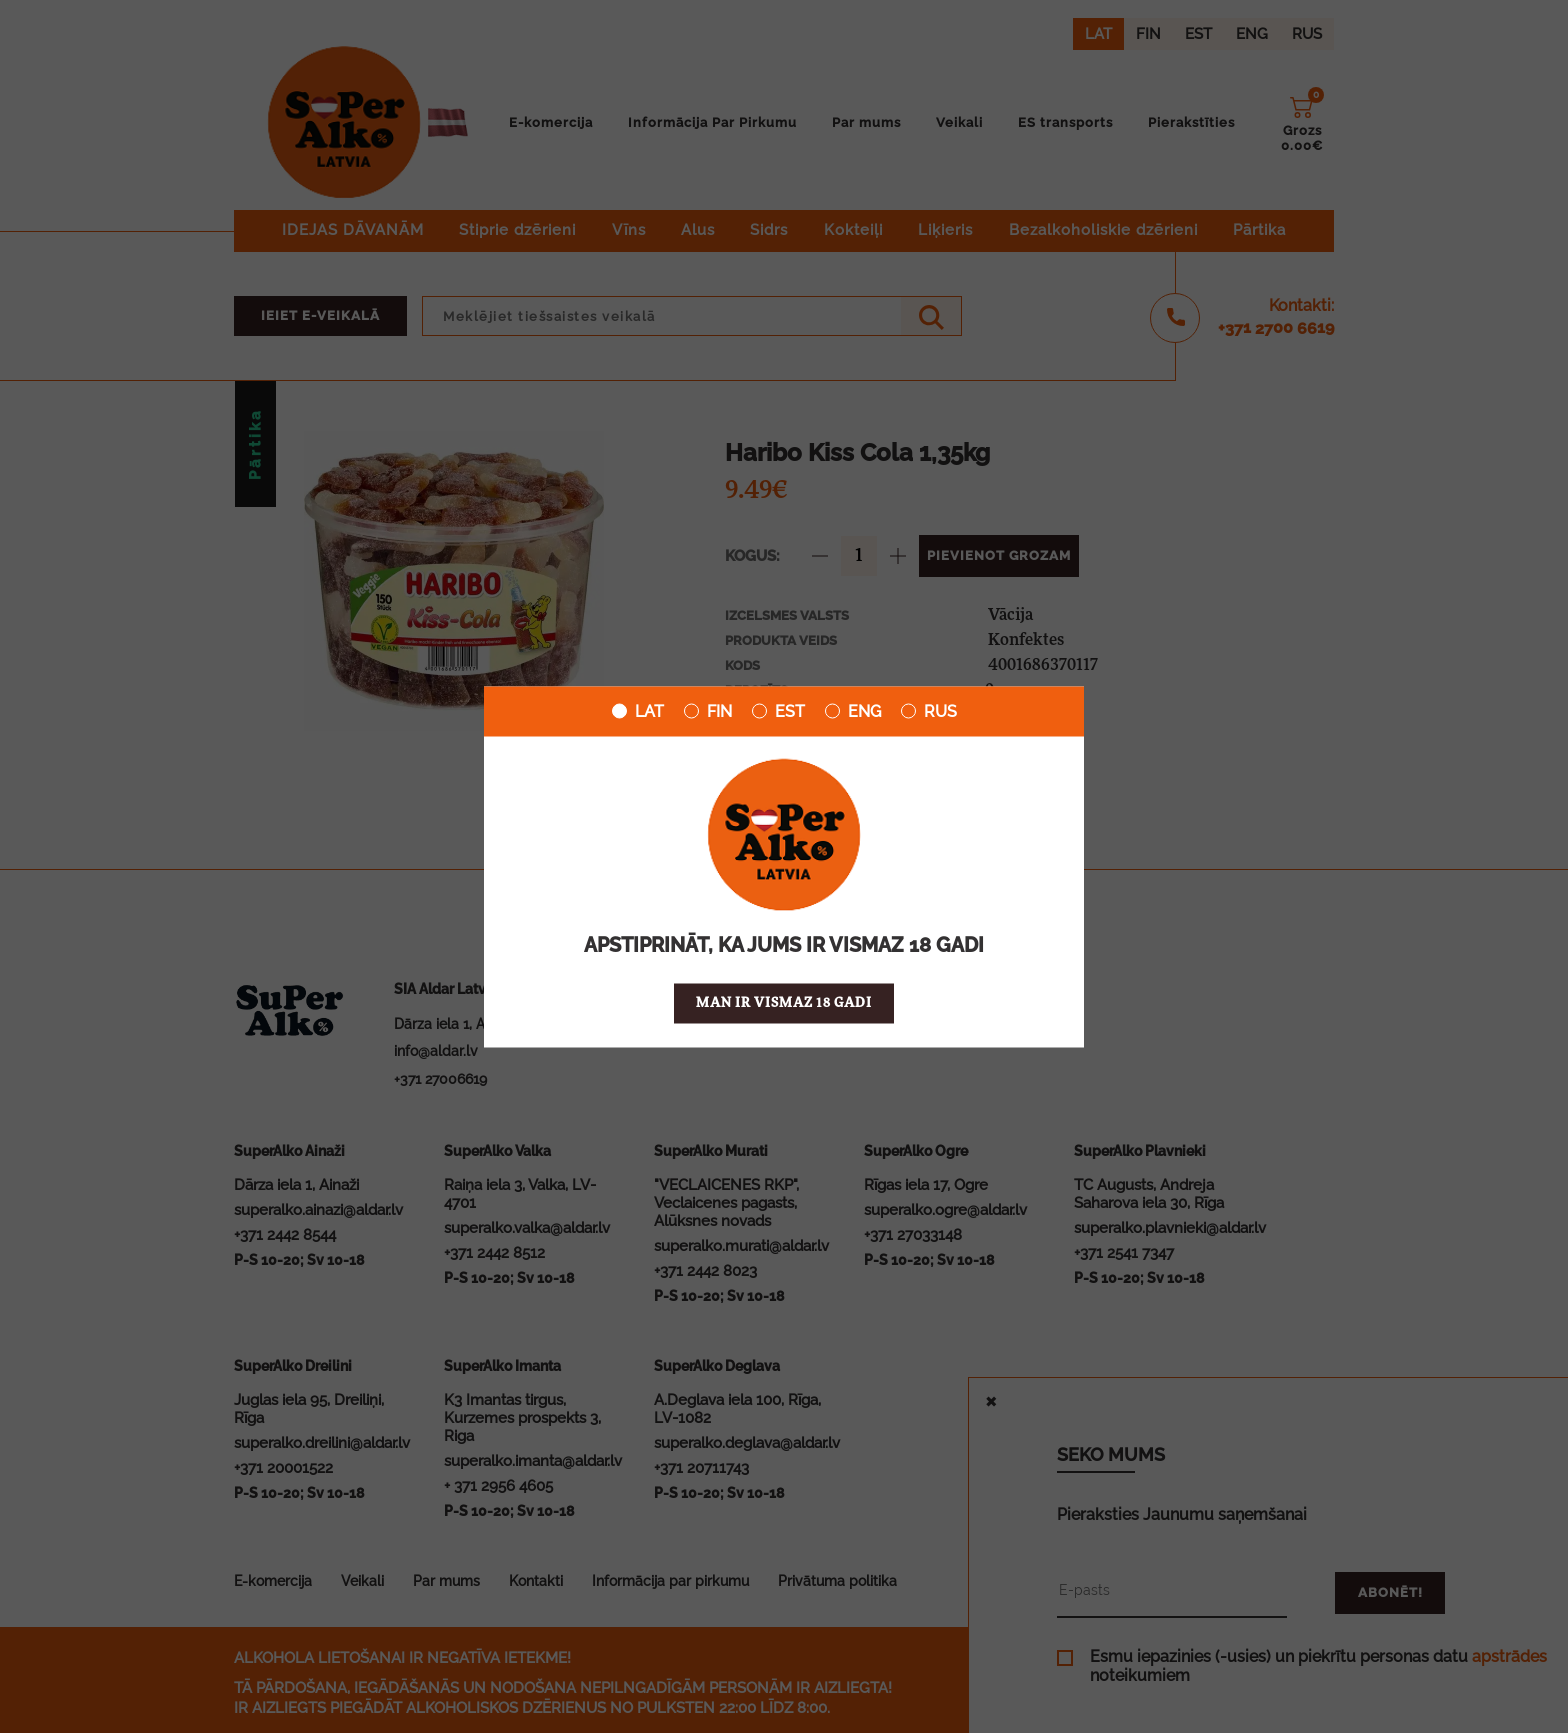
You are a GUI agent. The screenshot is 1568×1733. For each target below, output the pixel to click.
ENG (853, 711)
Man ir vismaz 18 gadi (784, 1002)
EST (778, 711)
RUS (929, 711)
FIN (708, 711)
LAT (638, 711)
